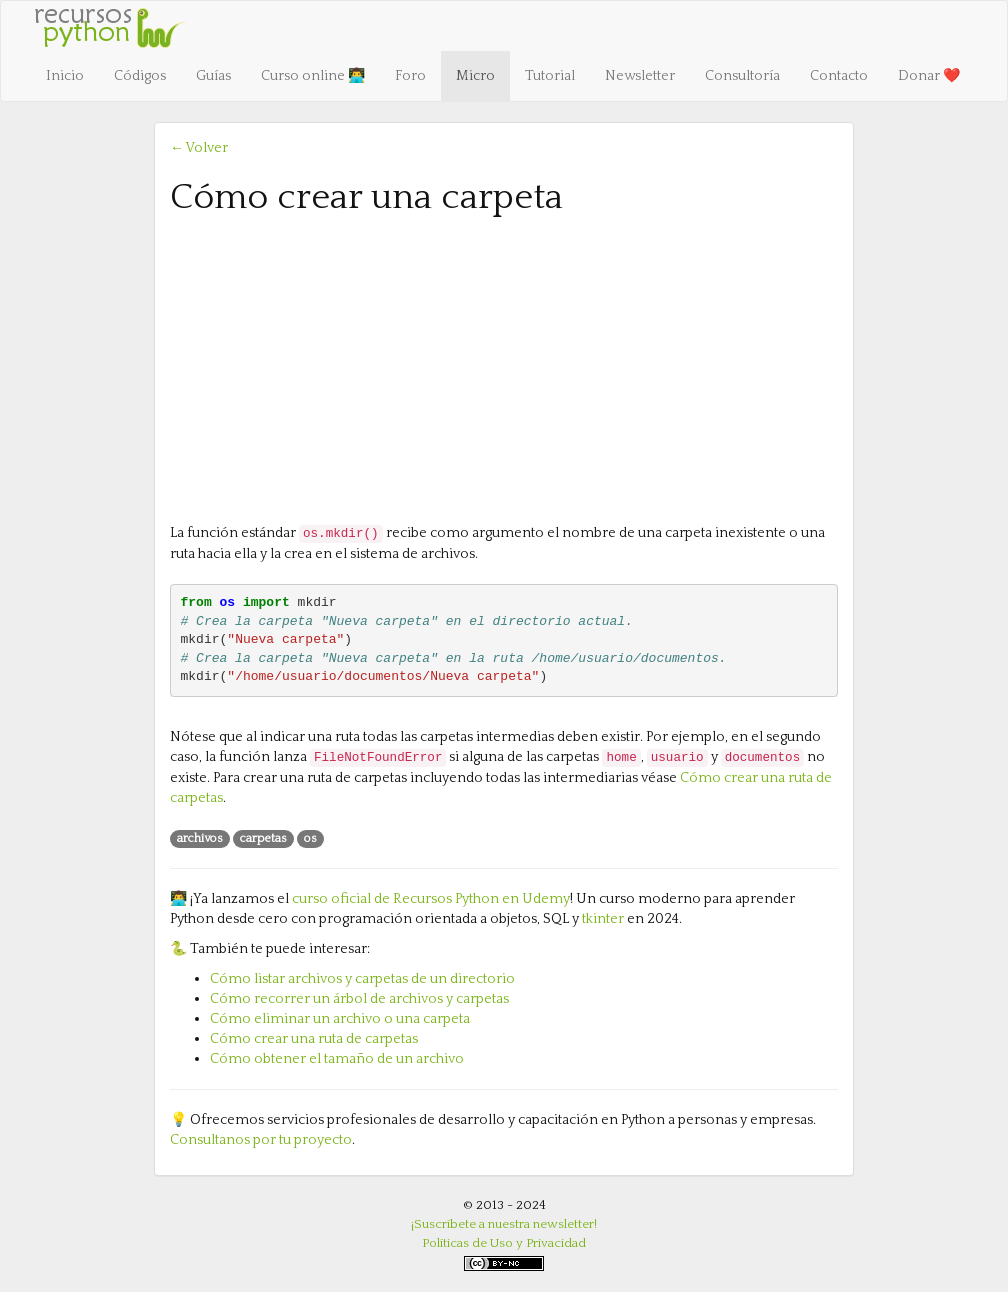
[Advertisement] (504, 368)
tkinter (603, 919)
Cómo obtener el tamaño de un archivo (337, 1059)
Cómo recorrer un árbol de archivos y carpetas (359, 999)
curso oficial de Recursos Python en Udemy (431, 899)
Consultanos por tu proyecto (261, 1140)
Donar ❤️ (929, 76)
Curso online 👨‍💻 (313, 76)
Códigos (140, 76)
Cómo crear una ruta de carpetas (314, 1039)
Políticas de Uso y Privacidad (504, 1243)
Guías (213, 76)
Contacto (839, 76)
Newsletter (640, 76)
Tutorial (550, 76)
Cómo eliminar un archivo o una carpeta (340, 1019)
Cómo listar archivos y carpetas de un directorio (362, 979)
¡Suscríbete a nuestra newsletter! (504, 1224)
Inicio (65, 76)
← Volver (199, 148)
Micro (475, 76)
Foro (410, 76)
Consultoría (742, 76)
